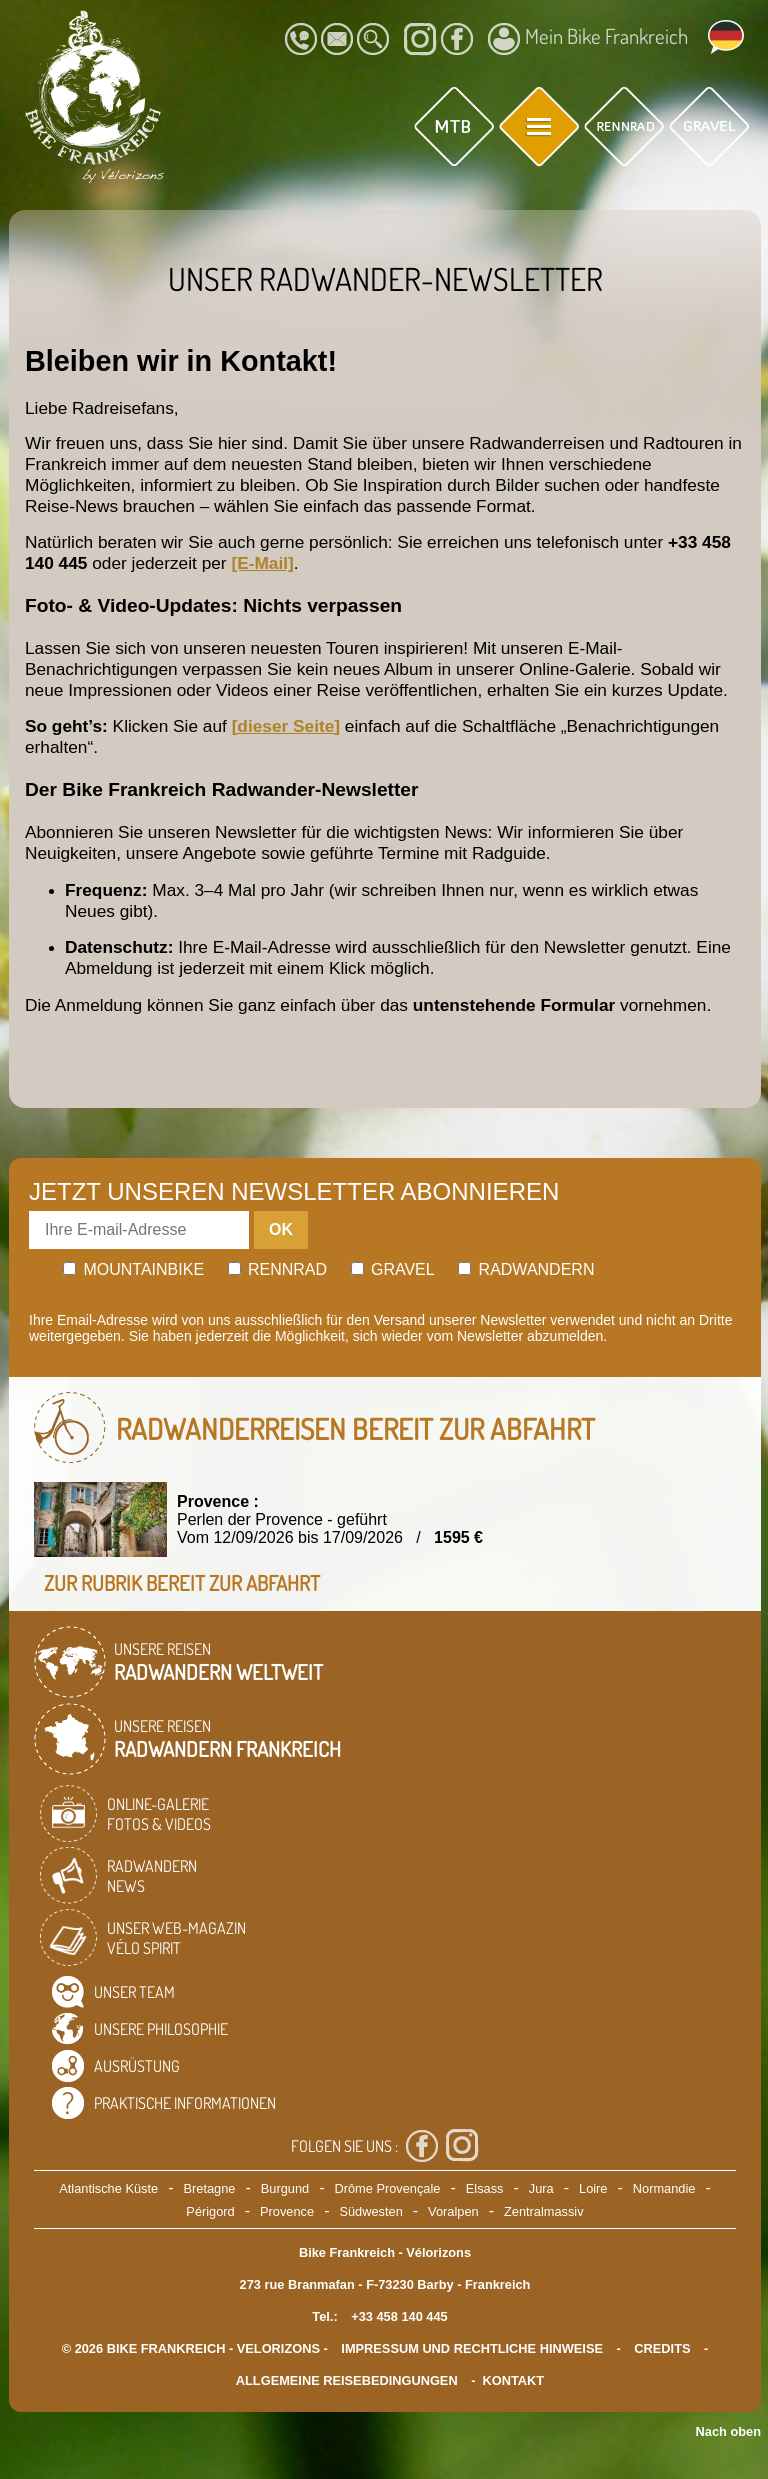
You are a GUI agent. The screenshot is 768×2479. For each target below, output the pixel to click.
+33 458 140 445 (399, 2316)
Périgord (210, 2211)
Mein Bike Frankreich (588, 39)
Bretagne (209, 2188)
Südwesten (370, 2211)
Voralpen (453, 2211)
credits (662, 2348)
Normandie (664, 2188)
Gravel (393, 1269)
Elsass (485, 2188)
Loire (593, 2188)
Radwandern (526, 1269)
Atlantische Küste (108, 2188)
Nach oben (728, 2431)
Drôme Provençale (387, 2188)
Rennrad (278, 1269)
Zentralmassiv (544, 2211)
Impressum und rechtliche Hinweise (472, 2348)
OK (281, 1229)
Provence (287, 2211)
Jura (541, 2188)
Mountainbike (133, 1269)
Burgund (285, 2188)
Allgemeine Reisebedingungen (347, 2380)
